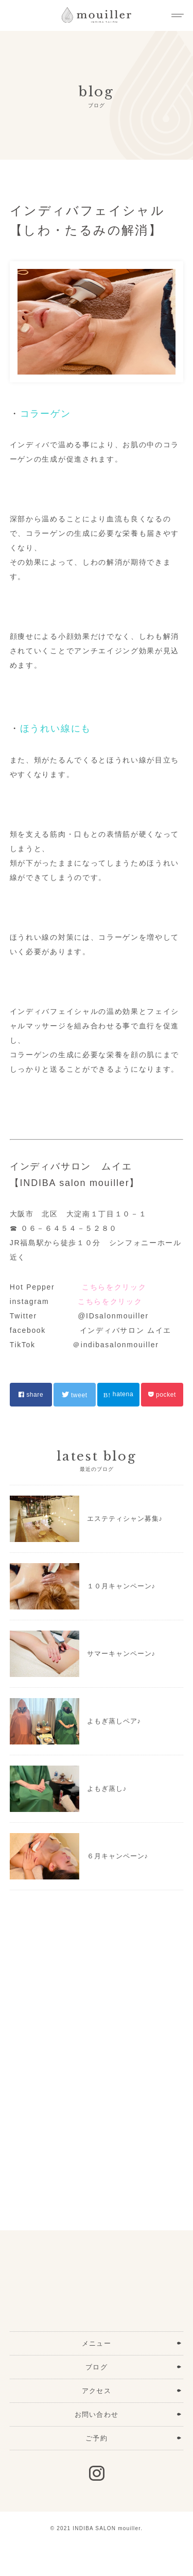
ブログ (96, 2367)
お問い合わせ (97, 2414)
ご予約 (96, 2438)
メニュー (96, 2343)
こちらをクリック (114, 1287)
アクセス (96, 2391)
